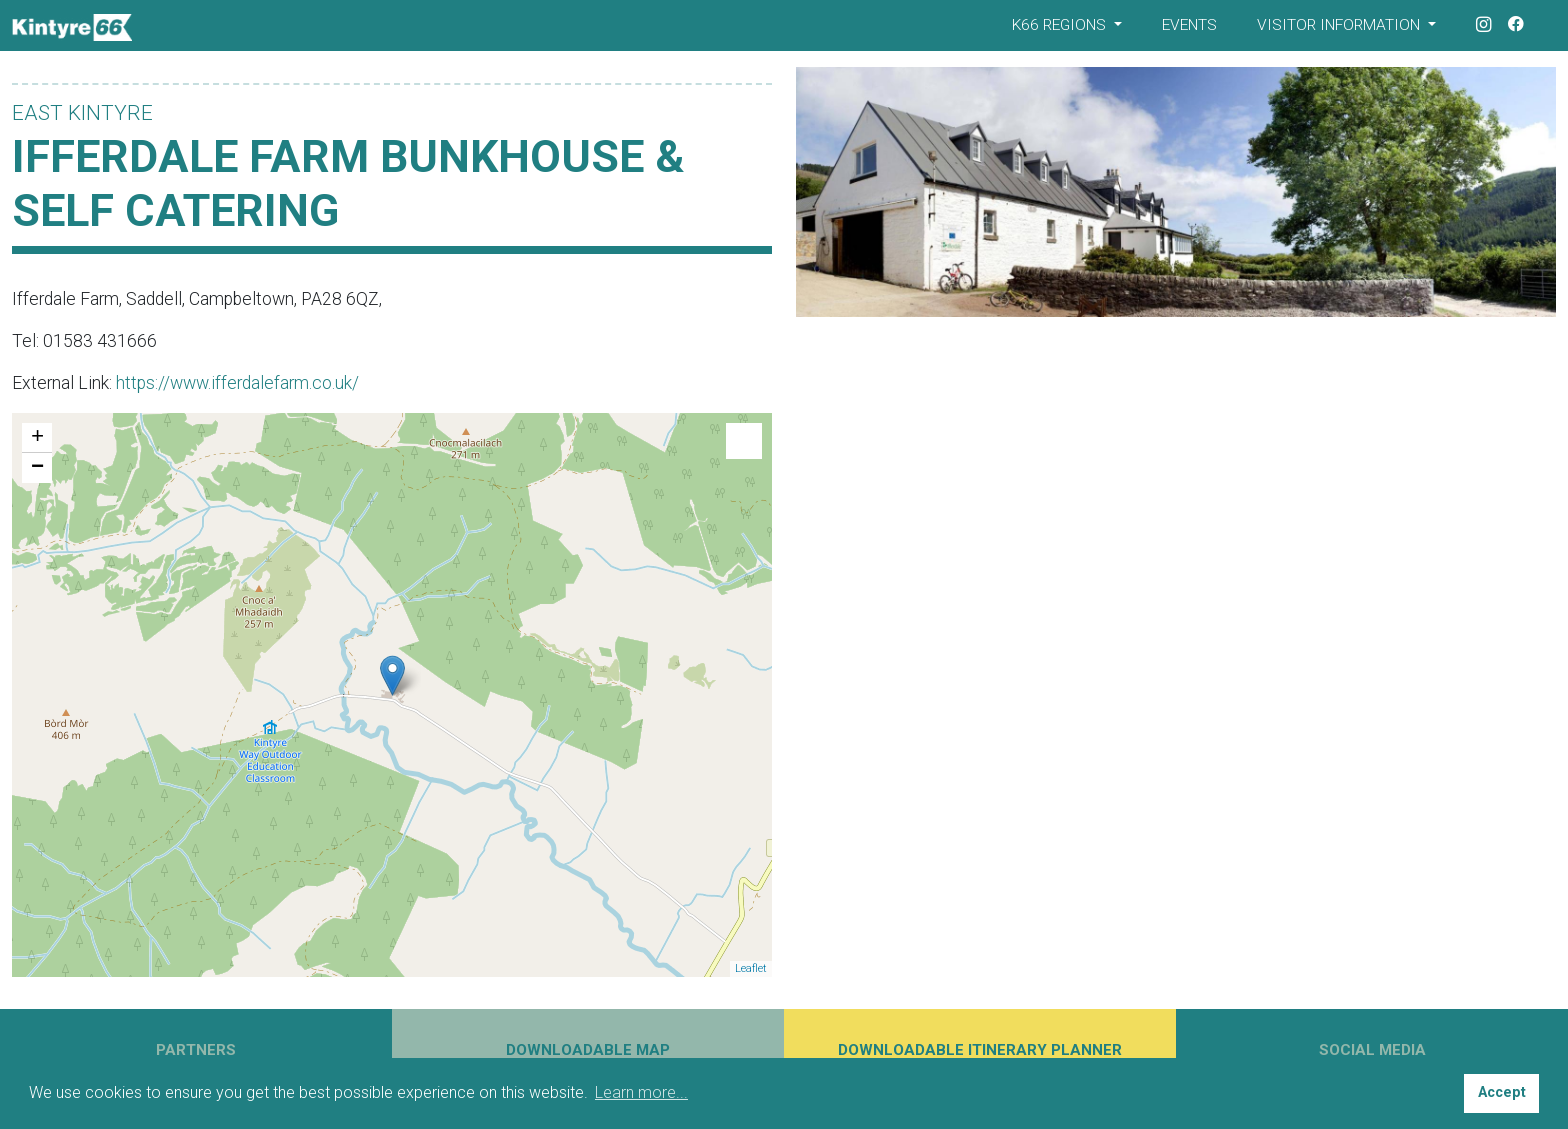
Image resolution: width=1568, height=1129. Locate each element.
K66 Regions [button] (1061, 25)
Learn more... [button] (641, 1092)
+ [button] (37, 438)
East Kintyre (82, 113)
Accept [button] (1502, 1092)
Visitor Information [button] (1340, 25)
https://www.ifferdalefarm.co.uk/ (237, 383)
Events (1189, 25)
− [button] (37, 468)
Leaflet (751, 968)
